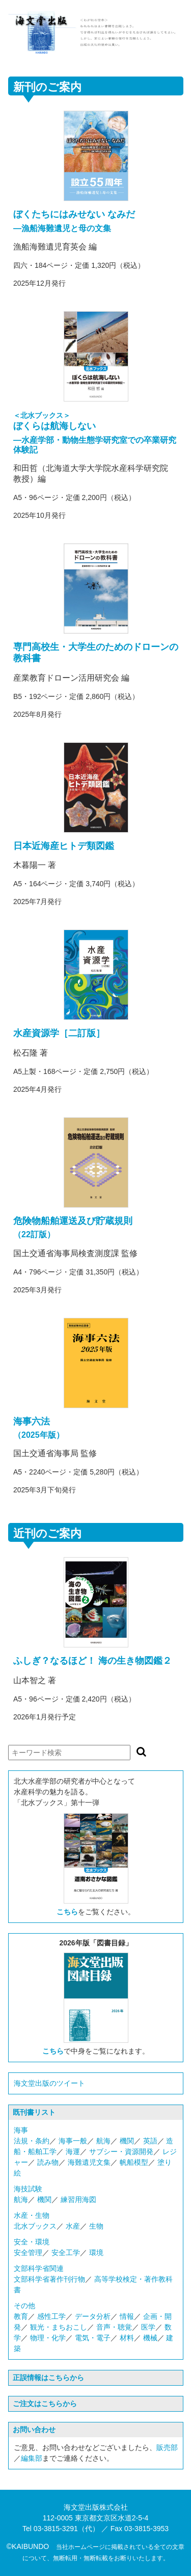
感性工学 (51, 2316)
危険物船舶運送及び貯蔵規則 (72, 1221)
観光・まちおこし (58, 2327)
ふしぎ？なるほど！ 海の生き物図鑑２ (92, 1661)
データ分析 (93, 2316)
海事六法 (31, 1421)
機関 (127, 2141)
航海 (103, 2141)
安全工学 (65, 2252)
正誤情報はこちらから (48, 2377)
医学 (148, 2327)
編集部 (31, 2458)
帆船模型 (134, 2162)
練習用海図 (78, 2199)
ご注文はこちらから (45, 2403)
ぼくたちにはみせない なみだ (74, 214)
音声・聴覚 (114, 2327)
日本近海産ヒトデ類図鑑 (63, 846)
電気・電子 (93, 2338)
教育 (21, 2316)
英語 (150, 2141)
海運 (73, 2151)
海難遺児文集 (89, 2162)
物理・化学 (48, 2338)
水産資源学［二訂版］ (59, 1033)
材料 (127, 2338)
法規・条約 (31, 2141)
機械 (150, 2338)
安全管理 (28, 2252)
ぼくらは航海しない (54, 426)
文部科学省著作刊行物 (49, 2279)
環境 (96, 2252)
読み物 (48, 2162)
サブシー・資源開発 (121, 2151)
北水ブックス (35, 2226)
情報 (127, 2316)
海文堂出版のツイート (49, 2083)
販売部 (167, 2447)
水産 (73, 2226)
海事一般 (73, 2141)
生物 (96, 2226)
